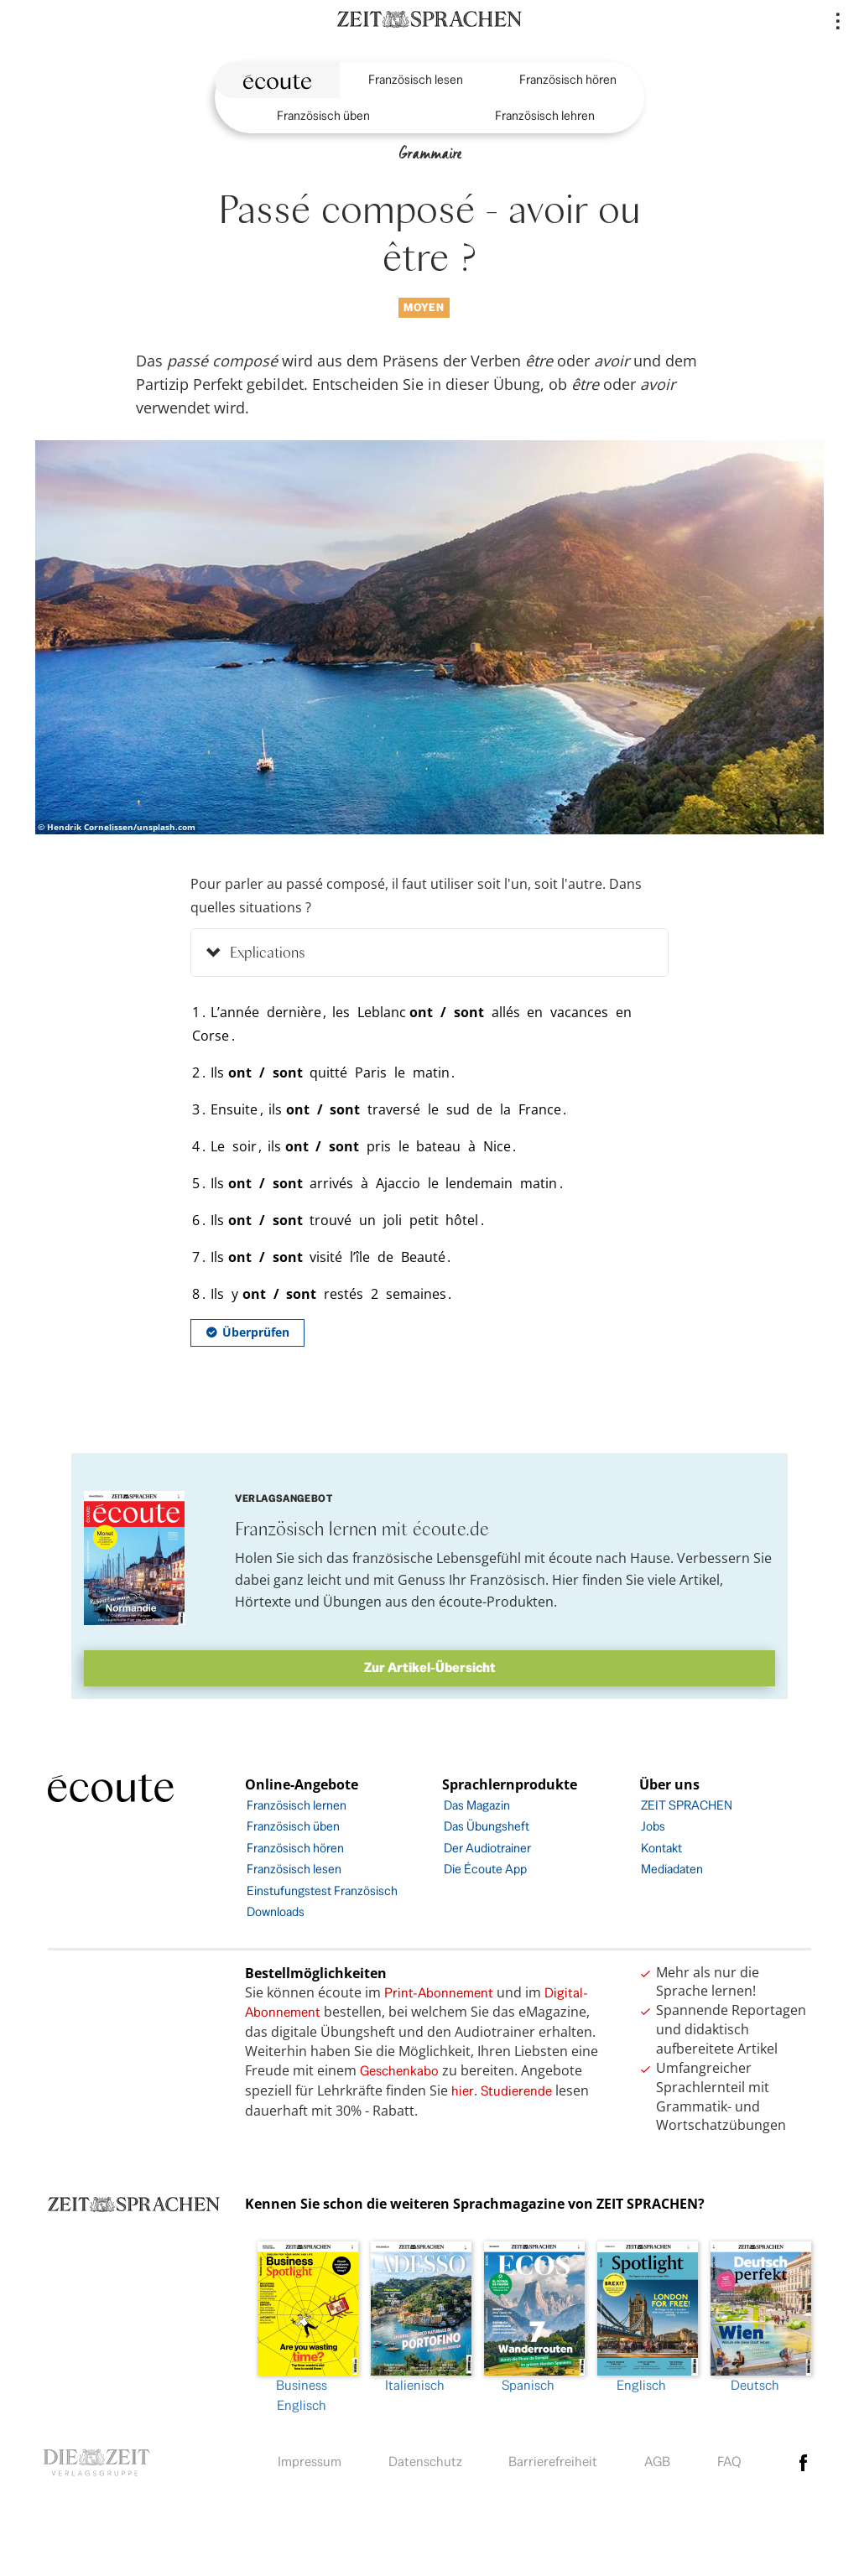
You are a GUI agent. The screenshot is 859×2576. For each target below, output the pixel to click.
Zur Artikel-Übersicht (430, 1667)
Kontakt (661, 1848)
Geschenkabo (399, 2071)
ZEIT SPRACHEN (686, 1805)
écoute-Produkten (496, 1601)
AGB (657, 2461)
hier (462, 2091)
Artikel (699, 1580)
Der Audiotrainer (487, 1848)
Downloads (276, 1911)
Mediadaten (672, 1869)
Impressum (309, 2461)
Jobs (653, 1826)
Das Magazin (477, 1805)
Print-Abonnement (438, 1993)
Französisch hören (568, 79)
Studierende (516, 2091)
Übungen (352, 1601)
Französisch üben (323, 115)
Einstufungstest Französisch (322, 1890)
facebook (804, 2463)
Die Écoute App (485, 1869)
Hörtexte (263, 1601)
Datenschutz (425, 2461)
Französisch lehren (545, 115)
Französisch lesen (415, 79)
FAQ (729, 2461)
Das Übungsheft (486, 1826)
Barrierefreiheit (552, 2461)
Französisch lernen (296, 1805)
